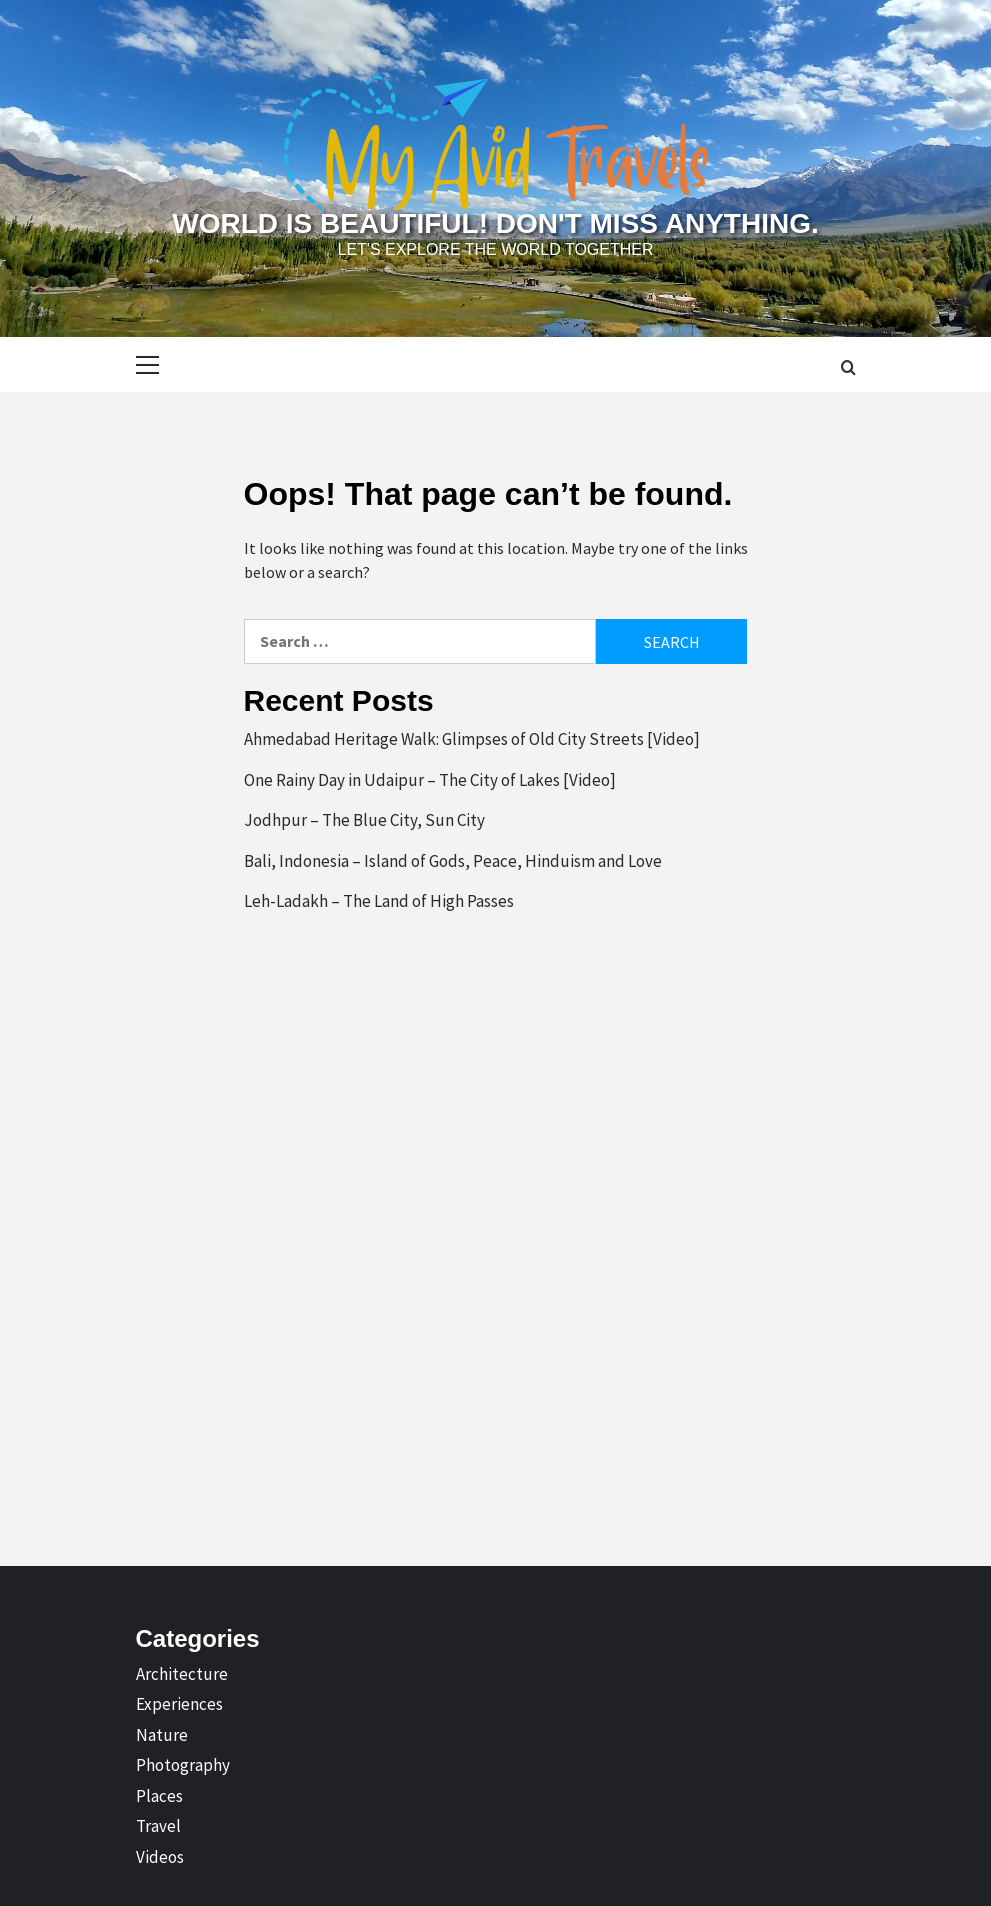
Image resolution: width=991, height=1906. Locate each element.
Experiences (179, 1704)
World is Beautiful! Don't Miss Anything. (495, 223)
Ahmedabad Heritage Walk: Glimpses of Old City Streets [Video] (472, 739)
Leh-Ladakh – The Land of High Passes (379, 901)
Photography (183, 1765)
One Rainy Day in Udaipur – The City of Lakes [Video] (430, 780)
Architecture (182, 1674)
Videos (160, 1857)
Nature (162, 1735)
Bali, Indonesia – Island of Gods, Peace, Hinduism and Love (453, 861)
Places (159, 1796)
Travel (158, 1826)
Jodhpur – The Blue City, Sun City (364, 820)
